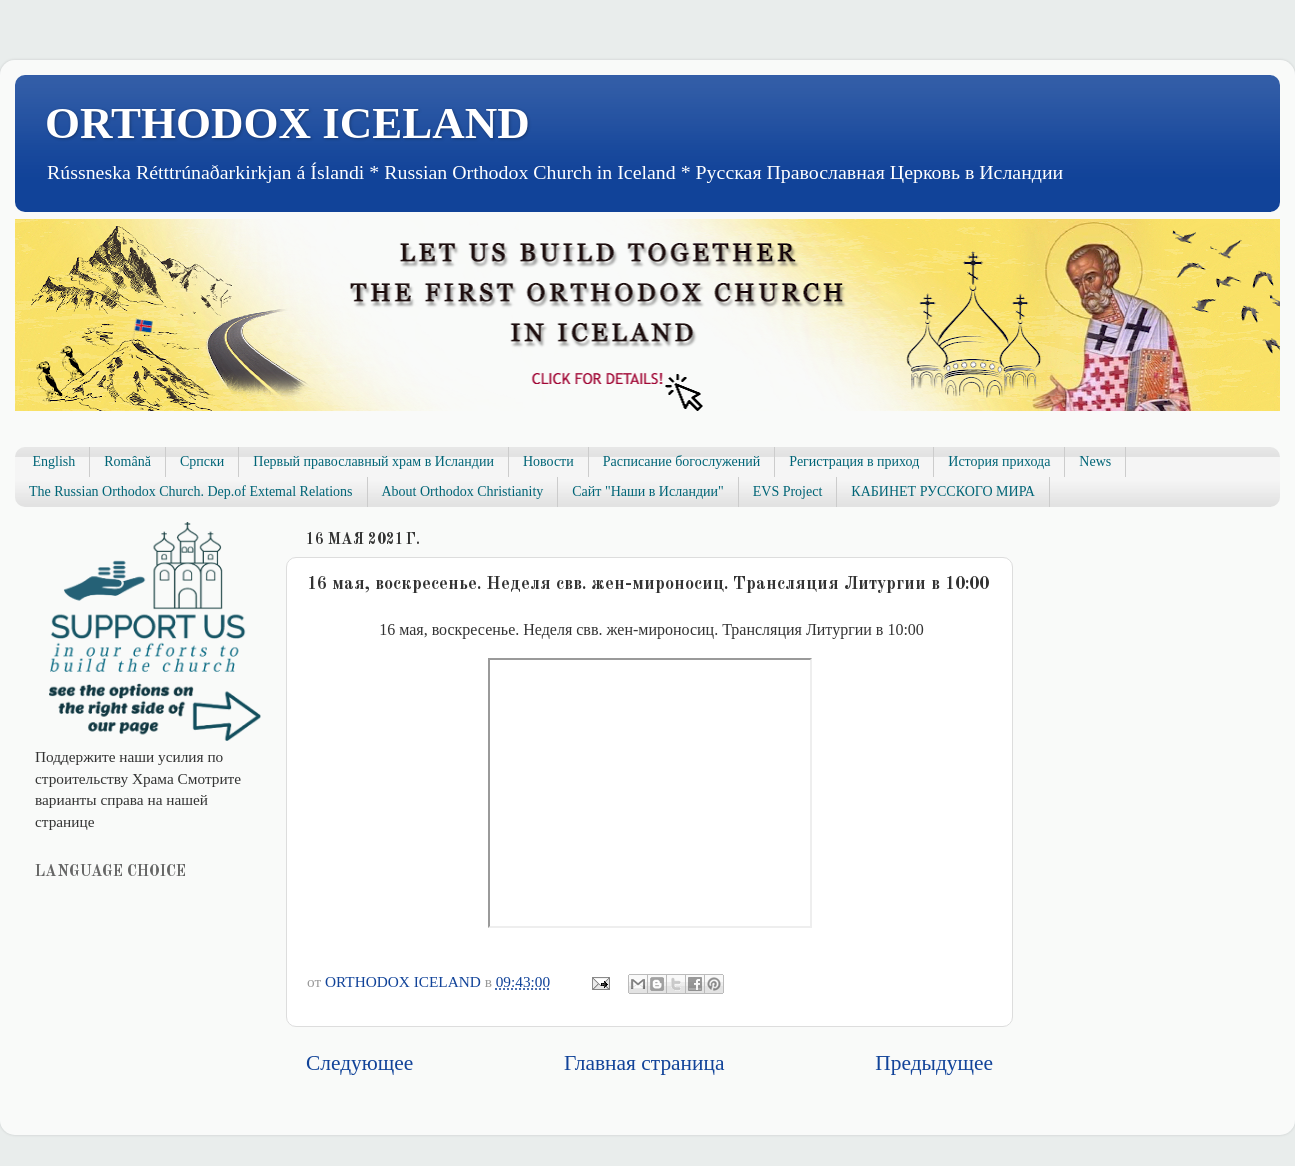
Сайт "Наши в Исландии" (647, 491)
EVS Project (788, 491)
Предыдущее (934, 1063)
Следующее (359, 1063)
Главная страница (644, 1063)
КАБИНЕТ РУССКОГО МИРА (942, 491)
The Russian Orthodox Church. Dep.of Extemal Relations (191, 491)
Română (127, 461)
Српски (202, 461)
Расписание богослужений (682, 461)
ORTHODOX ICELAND (287, 123)
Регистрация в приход (854, 461)
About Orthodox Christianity (463, 491)
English (54, 461)
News (1095, 461)
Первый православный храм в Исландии (373, 461)
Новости (548, 461)
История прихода (999, 461)
